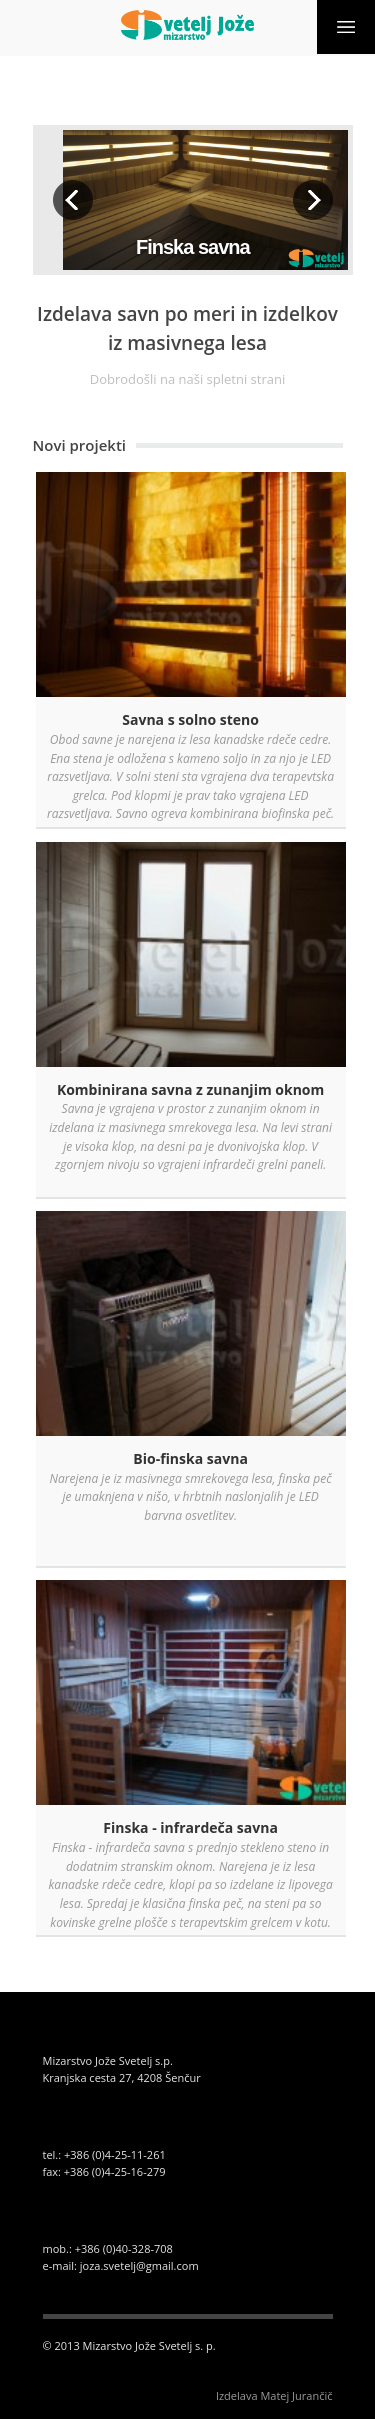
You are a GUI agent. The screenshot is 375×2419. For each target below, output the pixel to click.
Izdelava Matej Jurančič (274, 2395)
